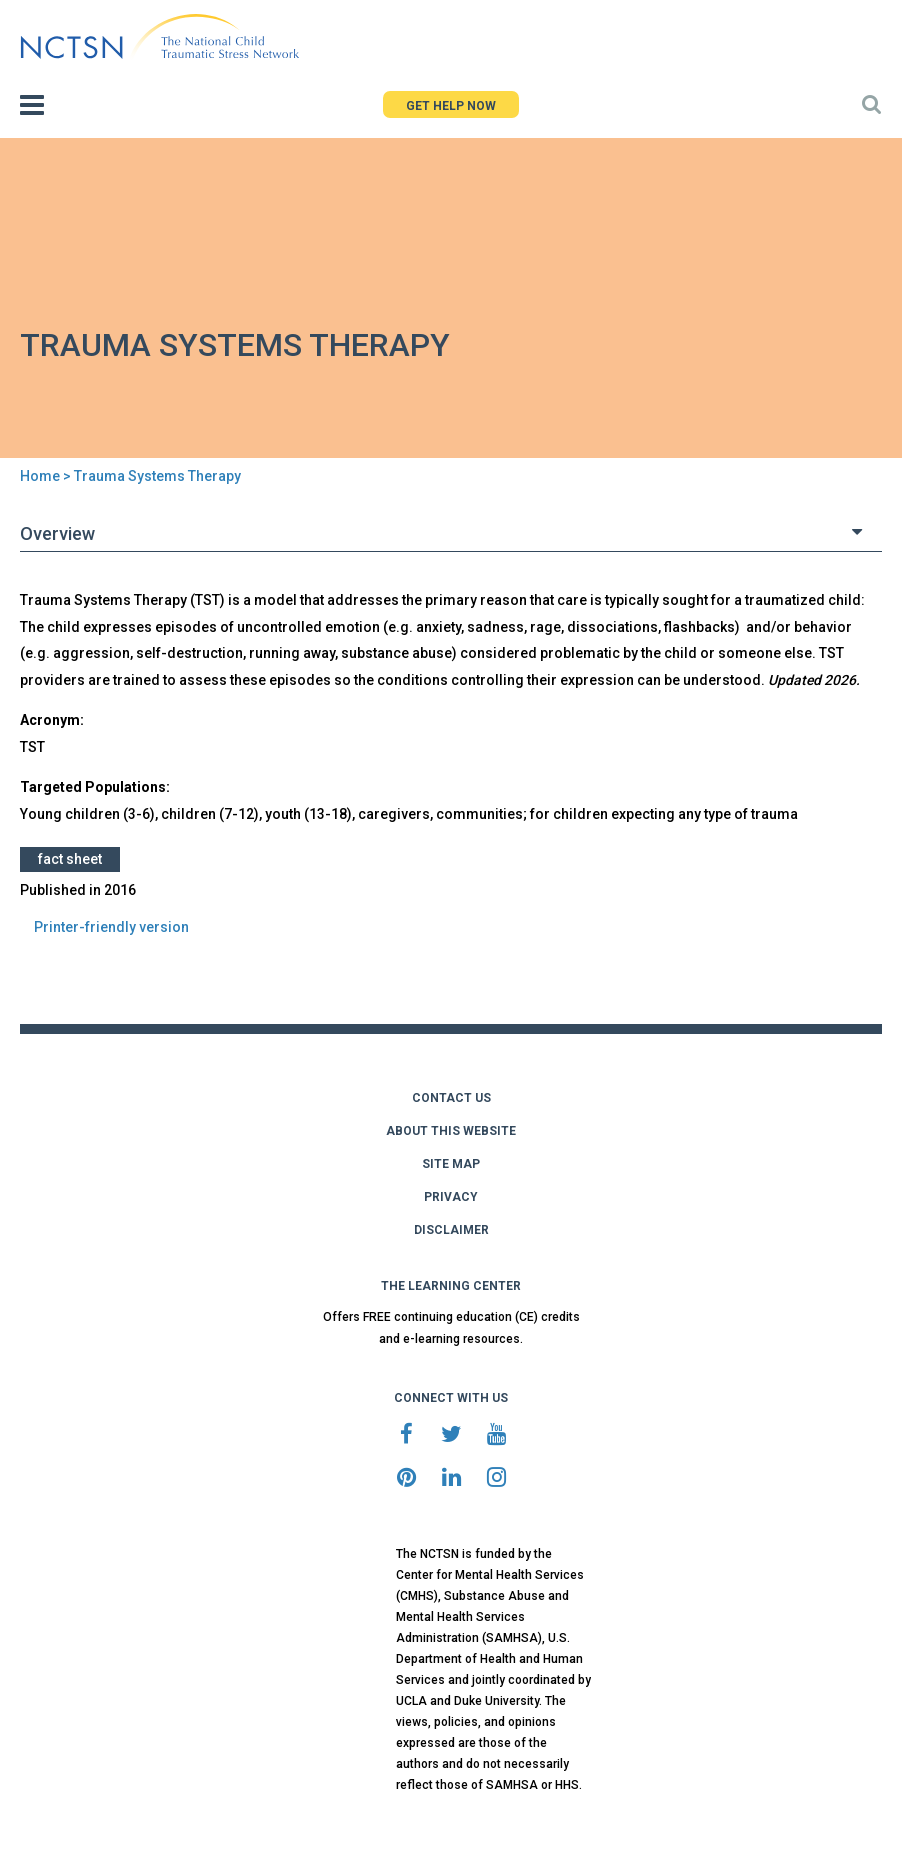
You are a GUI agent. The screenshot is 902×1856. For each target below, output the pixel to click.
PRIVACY (451, 1197)
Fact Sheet (70, 859)
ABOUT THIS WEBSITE (451, 1131)
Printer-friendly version (111, 927)
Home (40, 476)
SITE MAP (451, 1164)
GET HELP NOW (451, 106)
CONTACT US (451, 1098)
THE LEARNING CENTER (451, 1286)
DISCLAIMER (451, 1230)
